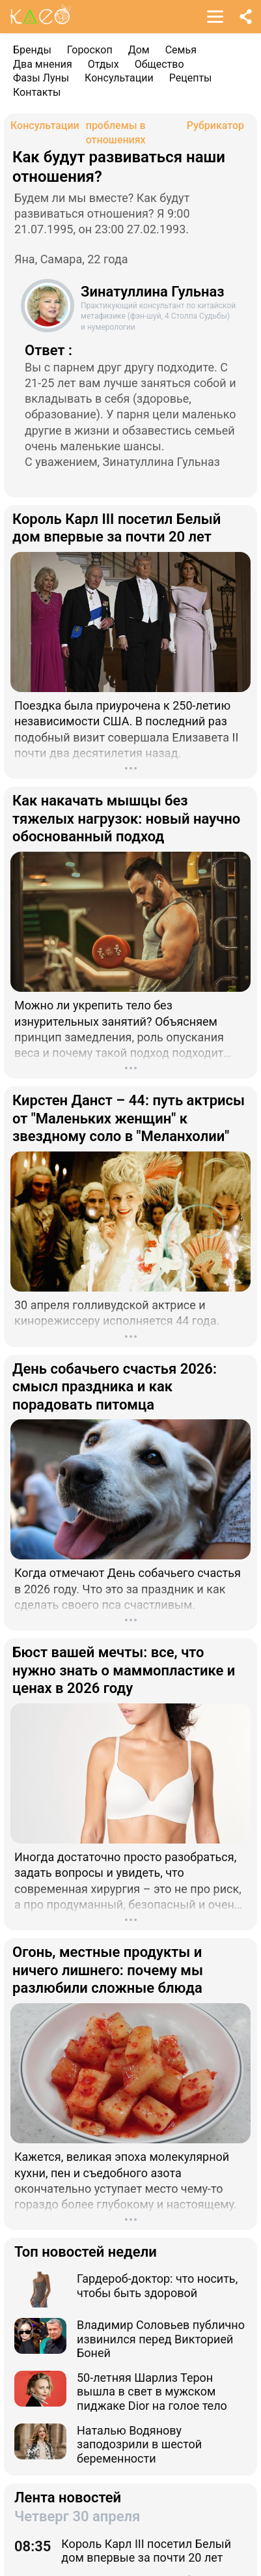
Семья (181, 50)
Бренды (32, 50)
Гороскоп (90, 50)
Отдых (103, 64)
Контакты (37, 92)
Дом (139, 50)
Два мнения (42, 64)
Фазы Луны (41, 78)
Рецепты (190, 78)
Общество (159, 64)
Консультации (119, 78)
